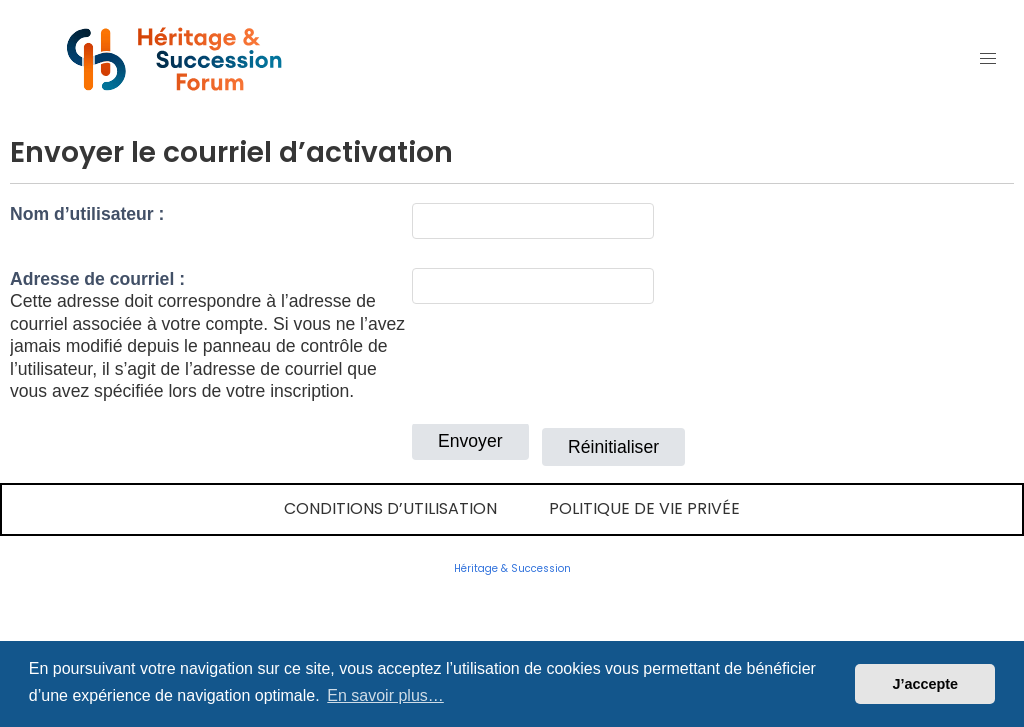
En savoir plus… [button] (385, 695)
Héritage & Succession (512, 568)
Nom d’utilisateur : (87, 214)
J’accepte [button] (925, 684)
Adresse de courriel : (97, 279)
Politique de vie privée (644, 508)
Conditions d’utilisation (390, 508)
